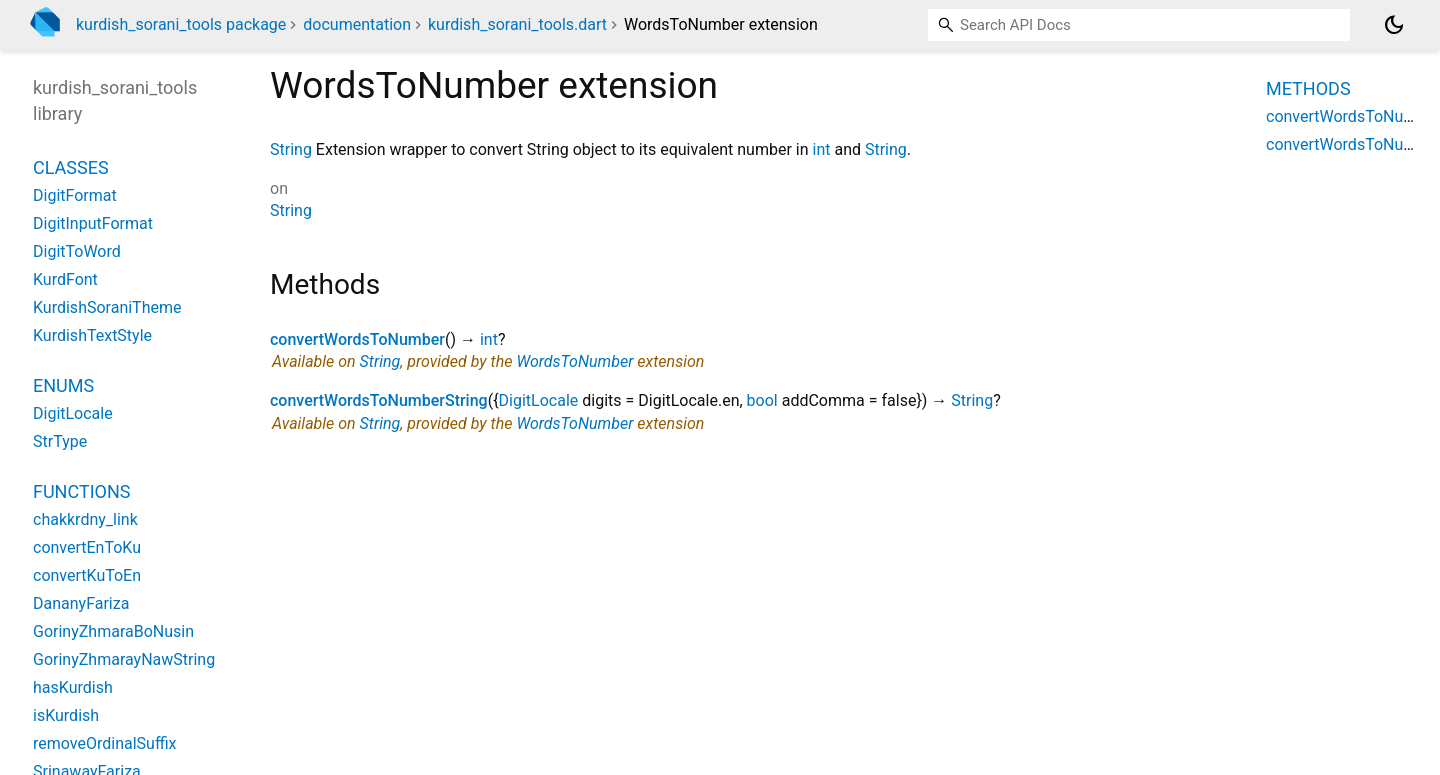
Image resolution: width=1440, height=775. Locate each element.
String (291, 149)
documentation (357, 24)
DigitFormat (75, 195)
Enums (63, 385)
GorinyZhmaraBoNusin (113, 631)
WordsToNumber (574, 361)
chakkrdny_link (85, 519)
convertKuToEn (87, 575)
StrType (60, 441)
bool (762, 400)
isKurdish (66, 715)
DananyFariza (81, 603)
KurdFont (65, 279)
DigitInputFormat (93, 223)
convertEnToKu (87, 547)
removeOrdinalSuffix (104, 743)
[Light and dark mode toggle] (1394, 25)
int (821, 149)
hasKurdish (73, 687)
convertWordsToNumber (357, 339)
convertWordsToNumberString (379, 400)
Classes (71, 167)
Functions (81, 491)
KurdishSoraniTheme (107, 307)
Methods (1308, 88)
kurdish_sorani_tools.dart (517, 24)
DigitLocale (539, 400)
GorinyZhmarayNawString (124, 659)
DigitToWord (77, 251)
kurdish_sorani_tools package (181, 24)
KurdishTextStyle (92, 335)
